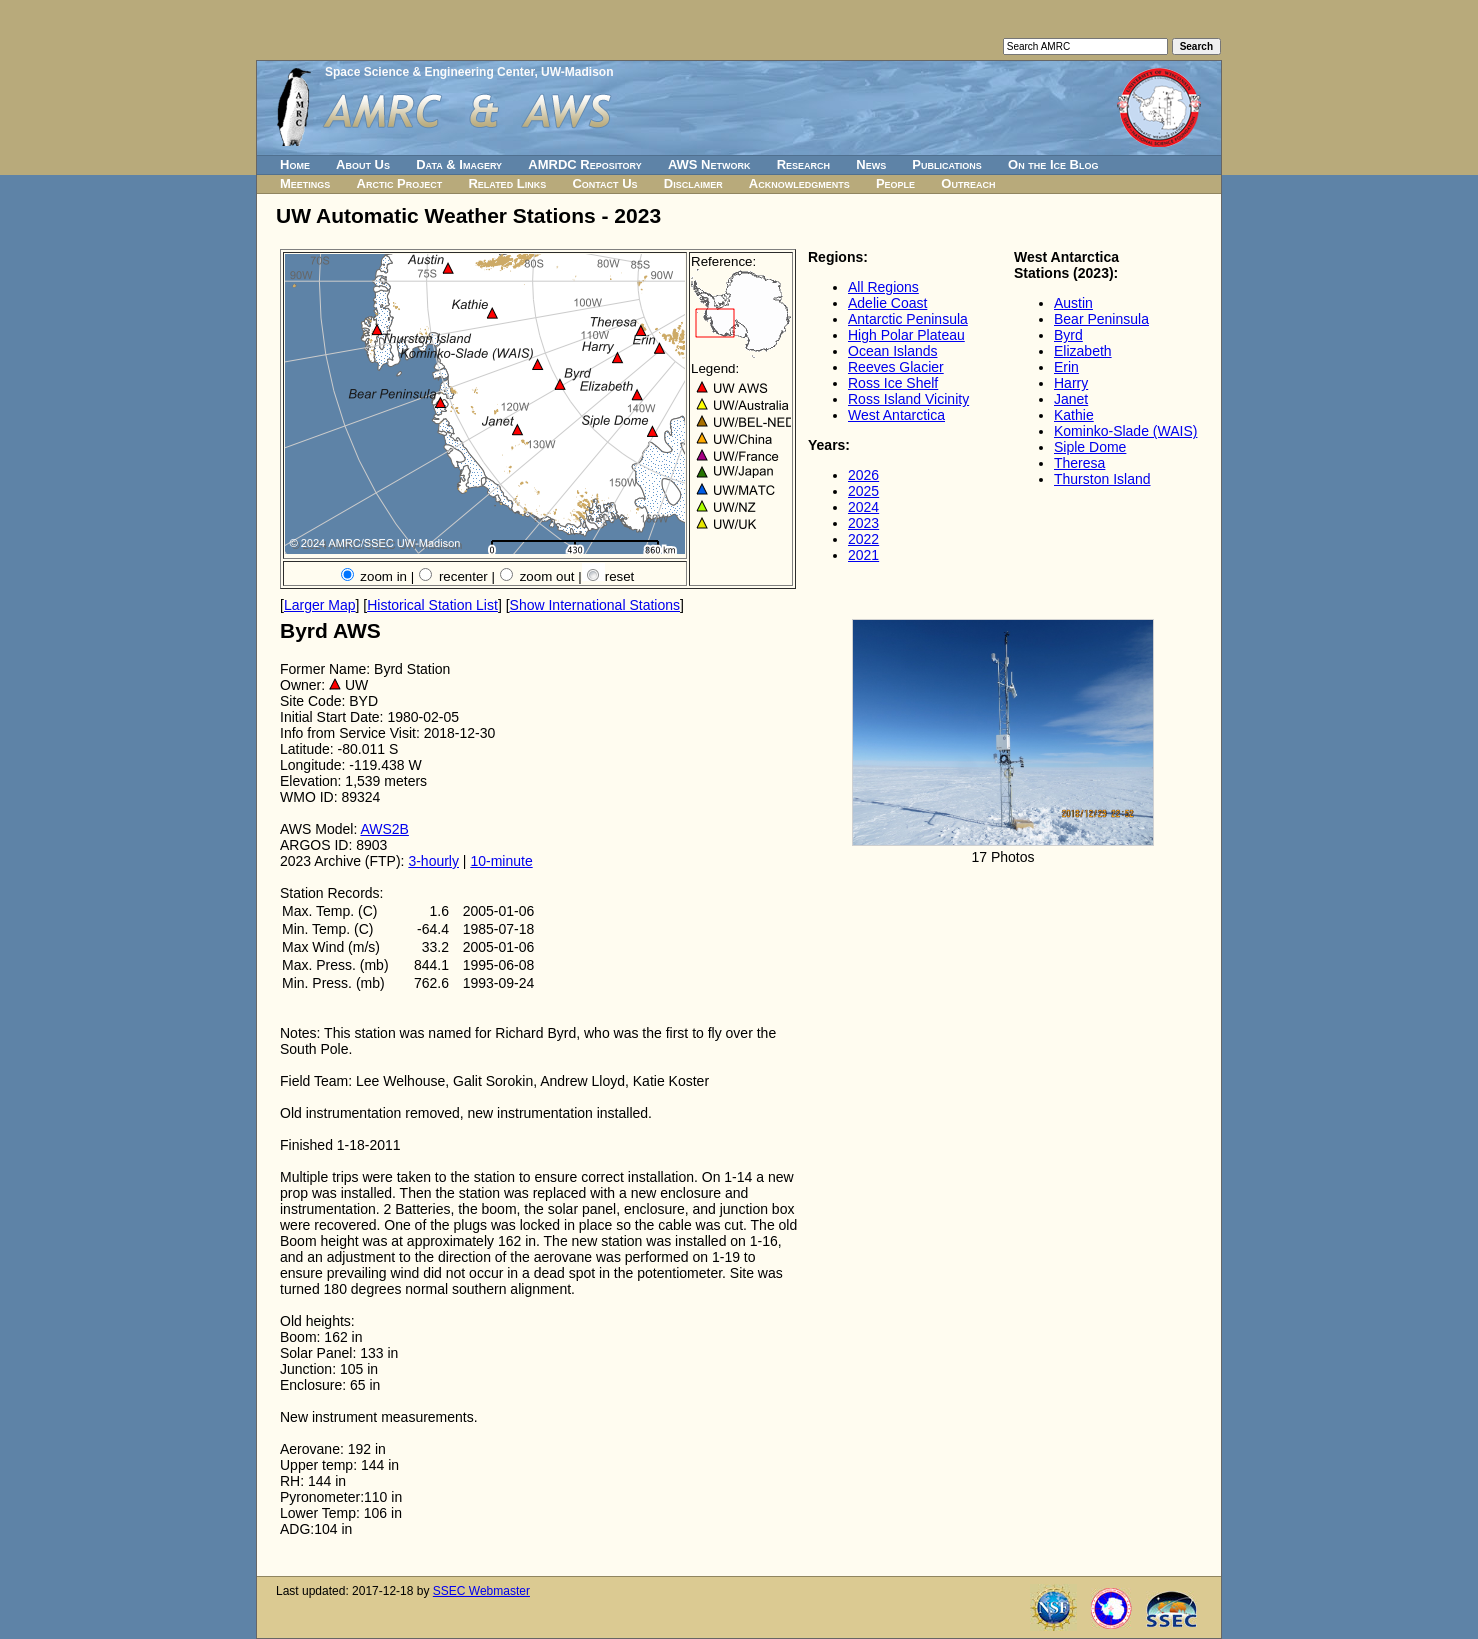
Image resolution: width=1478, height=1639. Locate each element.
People (895, 183)
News (871, 164)
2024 (863, 507)
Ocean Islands (893, 351)
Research (803, 164)
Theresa (1079, 463)
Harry (1071, 383)
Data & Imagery (459, 164)
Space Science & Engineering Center (429, 72)
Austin (1073, 303)
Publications (947, 164)
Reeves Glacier (896, 367)
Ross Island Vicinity (908, 399)
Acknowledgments (799, 183)
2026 (863, 475)
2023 (863, 523)
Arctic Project (400, 183)
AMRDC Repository (584, 164)
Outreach (968, 183)
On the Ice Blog (1053, 164)
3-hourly (433, 861)
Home (295, 164)
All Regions (883, 287)
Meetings (305, 183)
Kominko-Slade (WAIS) (1125, 431)
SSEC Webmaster (481, 1591)
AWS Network (709, 164)
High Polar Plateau (906, 335)
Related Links (507, 183)
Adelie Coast (887, 303)
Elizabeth (1083, 351)
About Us (363, 164)
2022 (863, 539)
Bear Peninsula (1101, 319)
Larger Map (320, 605)
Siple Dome (1090, 447)
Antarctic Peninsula (908, 319)
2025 (863, 491)
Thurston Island (1102, 479)
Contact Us (604, 183)
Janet (1071, 399)
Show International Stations (595, 605)
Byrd (1068, 335)
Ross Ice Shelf (893, 383)
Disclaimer (693, 183)
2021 (863, 555)
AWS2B (384, 829)
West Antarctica (896, 415)
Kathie (1074, 415)
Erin (1066, 367)
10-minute (501, 861)
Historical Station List (432, 605)
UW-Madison (577, 72)
